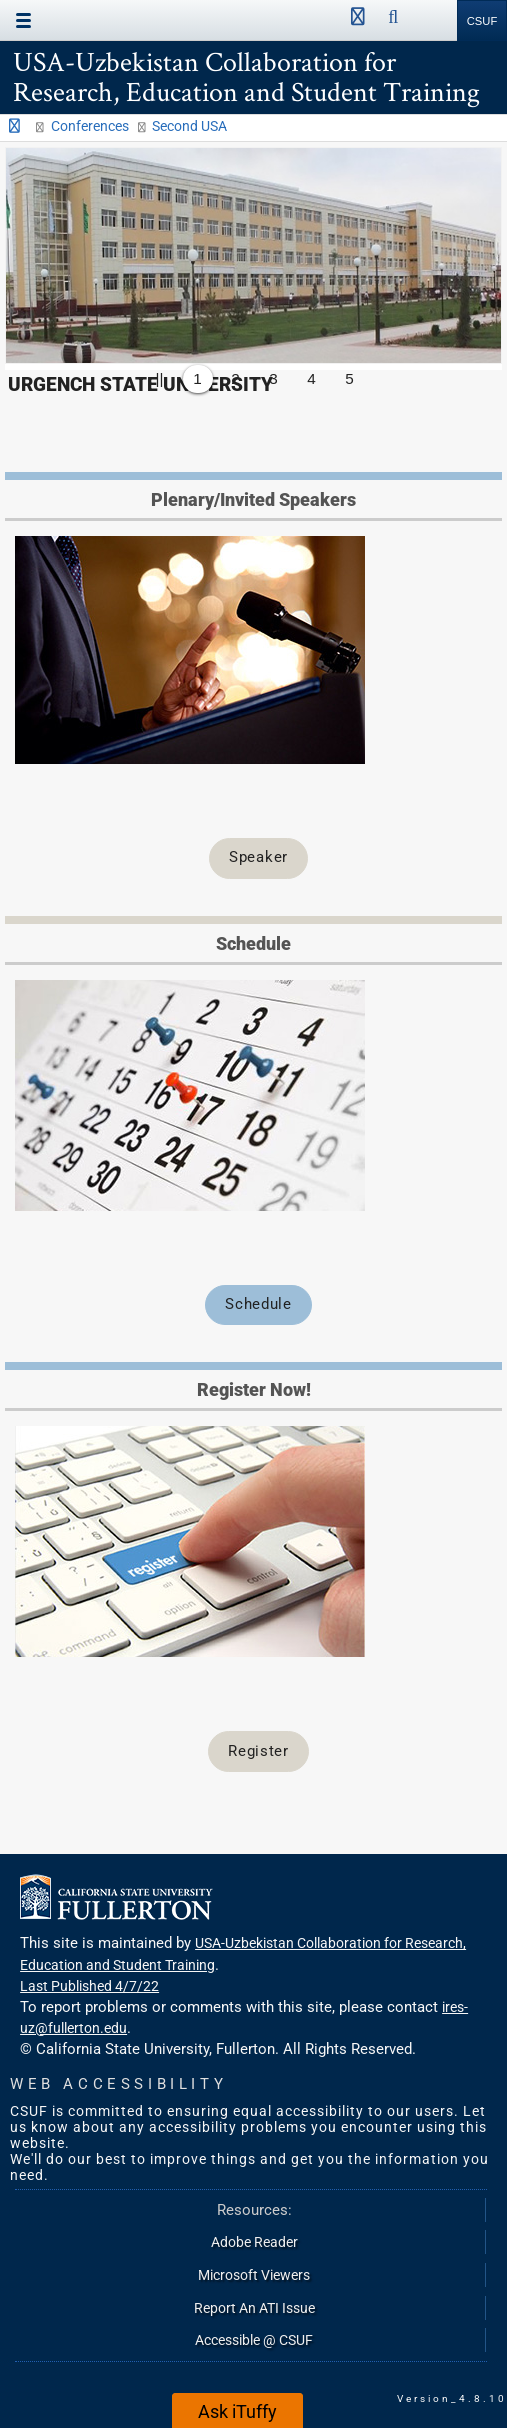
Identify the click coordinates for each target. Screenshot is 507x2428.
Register (258, 1751)
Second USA (189, 126)
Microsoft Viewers (254, 2275)
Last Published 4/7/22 (89, 1986)
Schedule (258, 1304)
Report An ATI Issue (254, 2308)
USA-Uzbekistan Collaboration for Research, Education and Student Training (246, 76)
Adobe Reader (254, 2242)
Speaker (258, 857)
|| (160, 378)
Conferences (90, 126)
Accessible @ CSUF (254, 2340)
